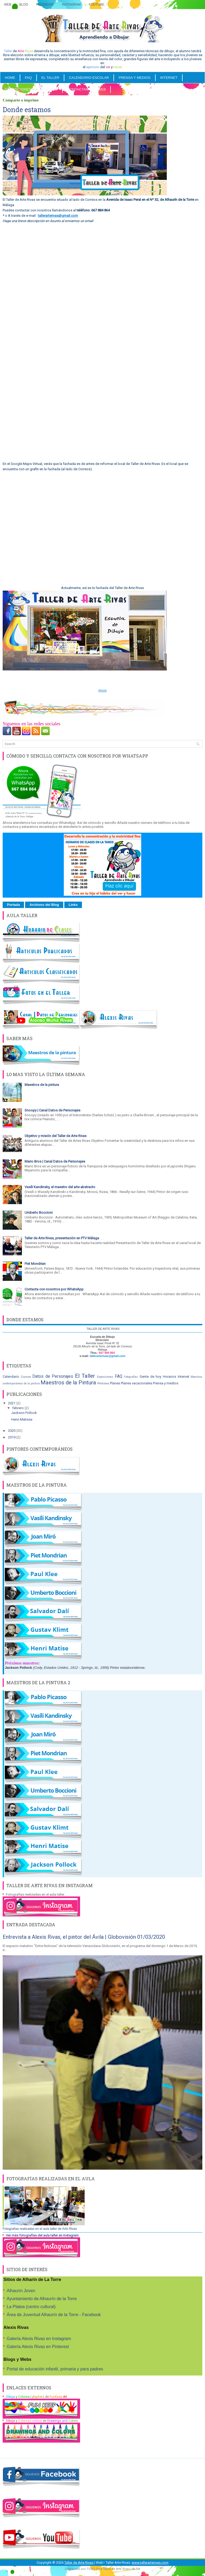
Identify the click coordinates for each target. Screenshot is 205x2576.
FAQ (28, 78)
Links (73, 905)
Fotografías (131, 1377)
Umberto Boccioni (39, 1213)
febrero (18, 1408)
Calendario (11, 1377)
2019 (12, 1437)
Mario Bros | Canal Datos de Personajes (55, 1161)
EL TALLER (50, 78)
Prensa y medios (165, 1383)
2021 (12, 1403)
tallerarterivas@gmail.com (58, 216)
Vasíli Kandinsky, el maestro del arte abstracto (60, 1187)
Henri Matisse (21, 1419)
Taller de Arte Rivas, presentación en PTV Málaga (62, 1238)
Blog (23, 4)
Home (10, 78)
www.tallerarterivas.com (150, 2563)
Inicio (102, 690)
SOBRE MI (49, 89)
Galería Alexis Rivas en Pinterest (38, 2346)
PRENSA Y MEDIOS (134, 78)
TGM (90, 2569)
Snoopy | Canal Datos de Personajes (52, 1110)
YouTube (96, 4)
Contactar (77, 89)
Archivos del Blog (44, 905)
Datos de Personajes (52, 1376)
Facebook (45, 4)
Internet (183, 1377)
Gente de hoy (150, 1377)
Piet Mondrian (35, 1264)
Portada (13, 905)
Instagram (71, 4)
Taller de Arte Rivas (78, 2563)
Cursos (26, 1377)
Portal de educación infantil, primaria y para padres (55, 2369)
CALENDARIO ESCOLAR (89, 78)
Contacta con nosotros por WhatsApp (54, 1289)
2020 (12, 1431)
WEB (102, 89)
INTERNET (169, 78)
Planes (115, 1383)
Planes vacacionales (136, 1383)
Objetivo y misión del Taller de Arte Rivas (55, 1136)
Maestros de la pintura (42, 1085)
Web (7, 4)
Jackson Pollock (24, 1413)
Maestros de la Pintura (68, 1382)
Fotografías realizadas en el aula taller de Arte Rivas (40, 2229)
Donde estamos (27, 109)
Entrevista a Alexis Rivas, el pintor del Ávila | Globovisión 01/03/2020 (84, 1937)
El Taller (85, 1376)
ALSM (136, 2569)
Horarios (169, 1377)
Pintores (103, 1383)
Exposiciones (18, 89)
